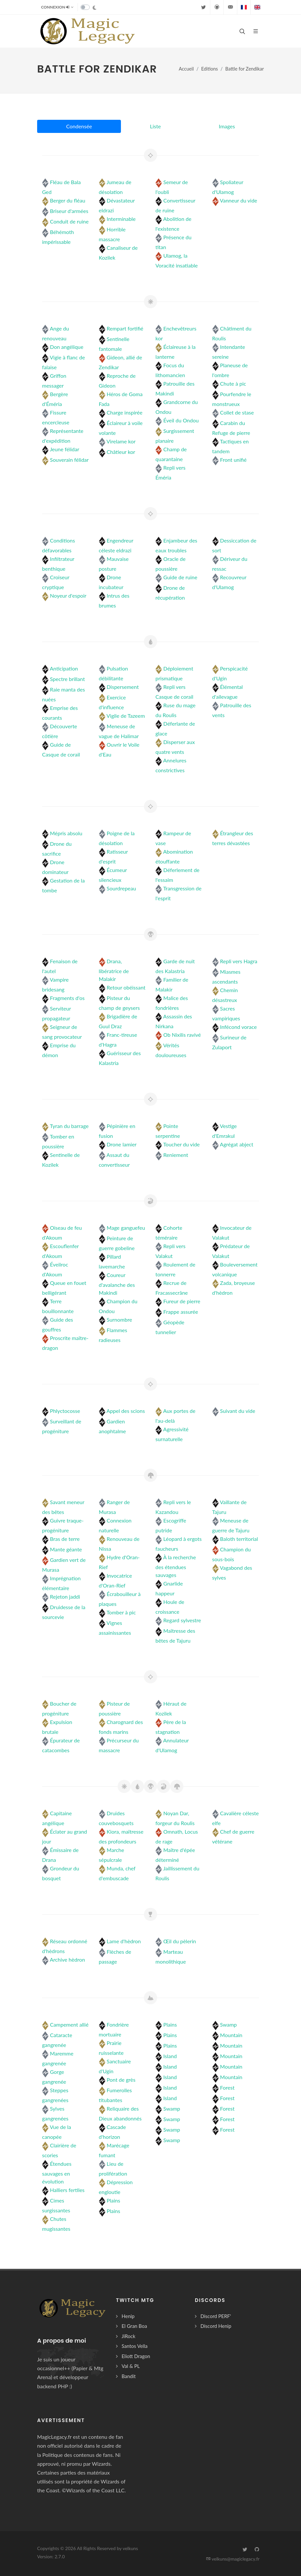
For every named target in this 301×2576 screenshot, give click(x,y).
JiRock (128, 2336)
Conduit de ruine (69, 221)
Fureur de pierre (181, 1301)
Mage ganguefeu (126, 1227)
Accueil (186, 69)
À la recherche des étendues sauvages (175, 1566)
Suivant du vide (237, 1411)
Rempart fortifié (125, 328)
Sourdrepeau (121, 888)
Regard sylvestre (182, 1620)
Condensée (79, 126)
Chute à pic (233, 383)
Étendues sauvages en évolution (56, 2172)
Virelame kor (121, 441)
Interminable (121, 219)
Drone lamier (122, 1144)
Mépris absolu (66, 833)
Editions (209, 69)
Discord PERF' (215, 2316)
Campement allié (69, 2024)
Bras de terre (65, 1539)
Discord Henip (215, 2326)
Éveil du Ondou (181, 420)
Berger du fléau (67, 200)
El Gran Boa (134, 2326)
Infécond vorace (238, 1027)
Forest (227, 2087)
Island (170, 2056)
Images (227, 126)
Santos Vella (135, 2346)
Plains (113, 2200)
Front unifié (233, 460)
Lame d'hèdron (124, 1941)
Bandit (129, 2376)
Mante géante (66, 1549)
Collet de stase (237, 412)
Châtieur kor (121, 452)
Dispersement (123, 687)
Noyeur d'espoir (68, 595)
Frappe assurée (180, 1312)
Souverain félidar (69, 460)
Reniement (175, 1155)
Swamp (171, 2108)
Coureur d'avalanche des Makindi (117, 1284)
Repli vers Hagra (238, 961)
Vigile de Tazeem (125, 716)
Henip (128, 2316)
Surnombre (119, 1319)
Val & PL (131, 2366)
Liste (155, 126)
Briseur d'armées (69, 211)
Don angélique (66, 347)
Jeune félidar (64, 449)
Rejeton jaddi (65, 1596)
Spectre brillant (67, 679)
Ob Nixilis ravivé (182, 1035)
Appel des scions (125, 1411)
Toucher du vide (181, 1144)
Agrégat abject (236, 1144)
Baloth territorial (239, 1539)
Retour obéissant (126, 987)
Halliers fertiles (67, 2190)
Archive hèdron (67, 1959)
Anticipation (64, 668)
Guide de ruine (180, 577)
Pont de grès (121, 2079)
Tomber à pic (121, 1612)
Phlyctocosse (65, 1411)
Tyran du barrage (69, 1126)
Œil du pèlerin (179, 1941)
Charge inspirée (125, 412)
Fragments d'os (67, 998)
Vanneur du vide (238, 200)
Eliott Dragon (136, 2356)
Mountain (231, 2035)
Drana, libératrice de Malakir (114, 970)
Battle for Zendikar (244, 69)
